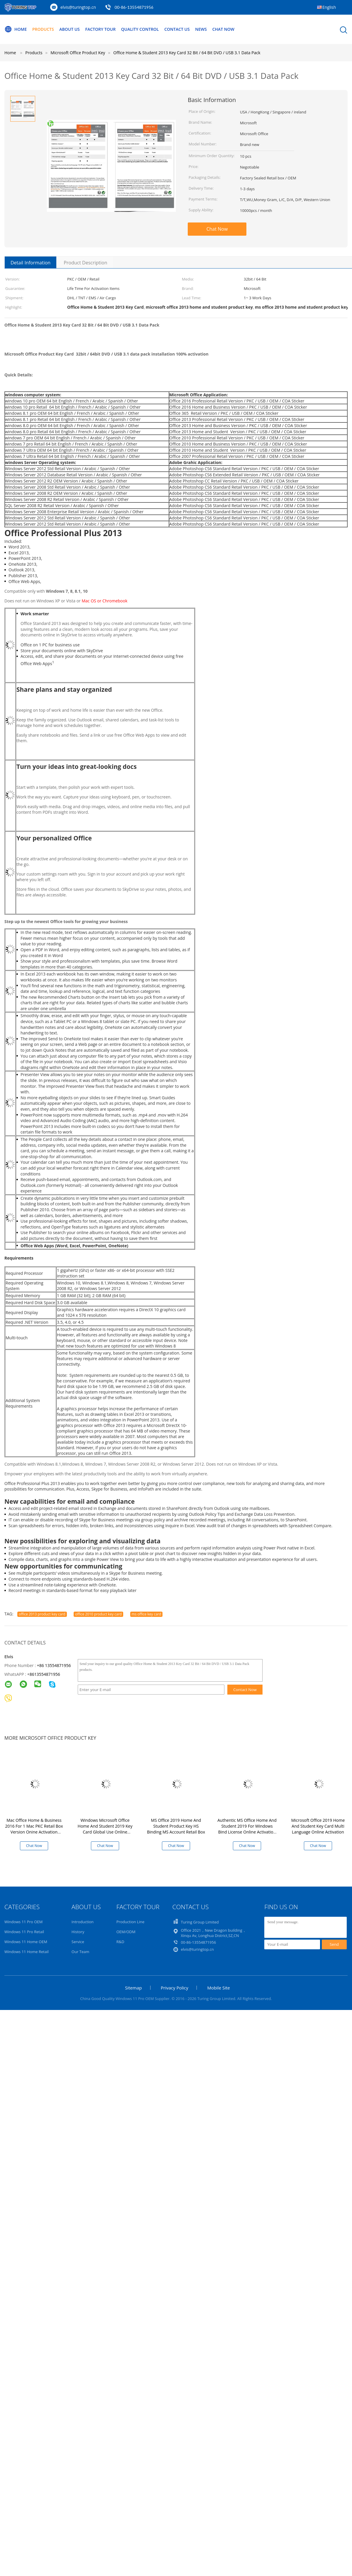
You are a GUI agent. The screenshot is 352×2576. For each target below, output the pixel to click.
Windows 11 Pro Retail (24, 1931)
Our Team (80, 1951)
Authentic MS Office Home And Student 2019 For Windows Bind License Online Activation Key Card (246, 1829)
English (329, 7)
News (201, 29)
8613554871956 (45, 1674)
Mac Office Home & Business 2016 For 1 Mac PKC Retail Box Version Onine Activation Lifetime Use (34, 1829)
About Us (69, 29)
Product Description (85, 262)
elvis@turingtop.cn (78, 7)
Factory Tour (100, 29)
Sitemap (133, 1988)
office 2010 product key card (98, 1614)
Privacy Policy (174, 1988)
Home (15, 29)
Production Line (130, 1921)
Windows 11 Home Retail (26, 1951)
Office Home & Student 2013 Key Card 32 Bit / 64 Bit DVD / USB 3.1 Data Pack (186, 52)
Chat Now (223, 29)
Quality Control (140, 29)
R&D (120, 1941)
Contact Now (245, 1689)
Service (78, 1941)
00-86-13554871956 (134, 7)
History (78, 1931)
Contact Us (177, 29)
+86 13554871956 (54, 1665)
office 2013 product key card (42, 1614)
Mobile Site (218, 1988)
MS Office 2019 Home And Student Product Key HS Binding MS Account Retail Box (176, 1826)
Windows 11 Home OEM (25, 1941)
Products (43, 29)
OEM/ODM (126, 1931)
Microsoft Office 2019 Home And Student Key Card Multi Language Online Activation (318, 1826)
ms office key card (146, 1614)
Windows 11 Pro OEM (23, 1921)
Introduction (83, 1921)
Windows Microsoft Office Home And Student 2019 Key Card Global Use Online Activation (105, 1829)
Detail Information (30, 262)
